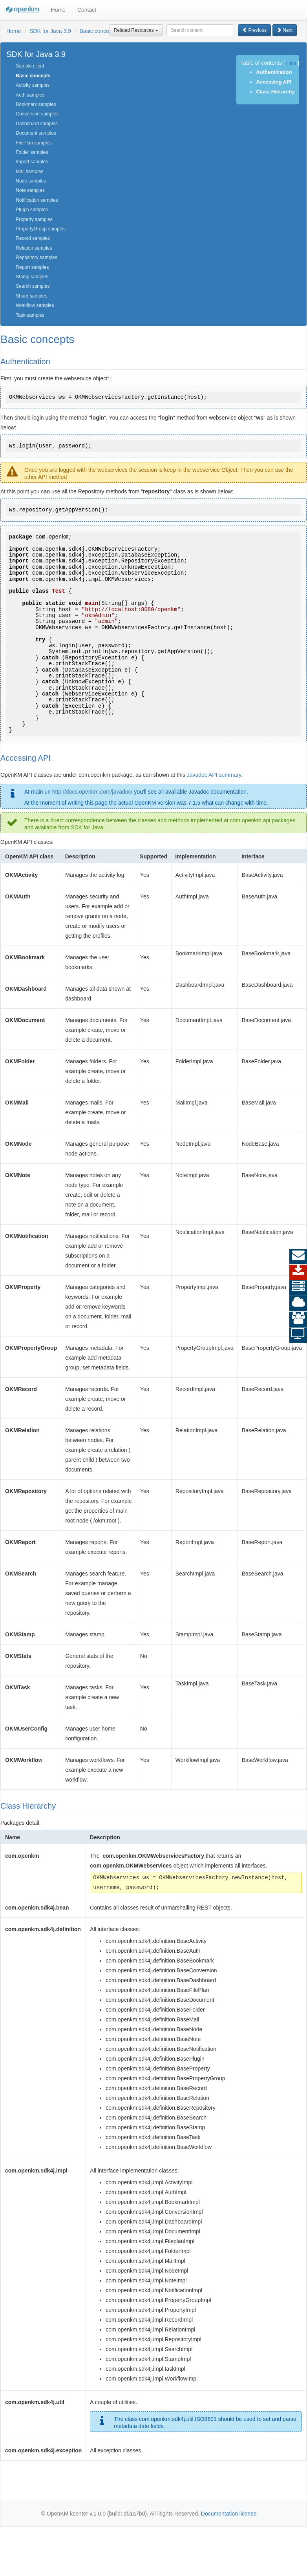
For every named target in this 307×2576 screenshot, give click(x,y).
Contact (86, 10)
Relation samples (34, 248)
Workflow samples (35, 305)
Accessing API (273, 82)
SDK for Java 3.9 (50, 31)
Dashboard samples (37, 123)
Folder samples (32, 152)
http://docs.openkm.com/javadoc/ (92, 792)
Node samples (31, 181)
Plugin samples (32, 209)
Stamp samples (32, 276)
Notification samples (37, 200)
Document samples (36, 133)
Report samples (32, 267)
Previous (254, 30)
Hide (291, 63)
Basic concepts (98, 31)
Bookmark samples (36, 104)
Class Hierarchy (275, 92)
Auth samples (30, 95)
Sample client (30, 66)
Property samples (34, 219)
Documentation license (229, 2513)
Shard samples (31, 296)
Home (58, 10)
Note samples (30, 190)
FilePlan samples (33, 143)
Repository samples (36, 257)
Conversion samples (37, 114)
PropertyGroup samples (41, 229)
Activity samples (32, 85)
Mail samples (29, 171)
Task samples (30, 315)
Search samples (32, 286)
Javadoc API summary (214, 775)
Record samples (33, 238)
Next (284, 30)
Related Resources (136, 30)
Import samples (32, 161)
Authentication (274, 72)
